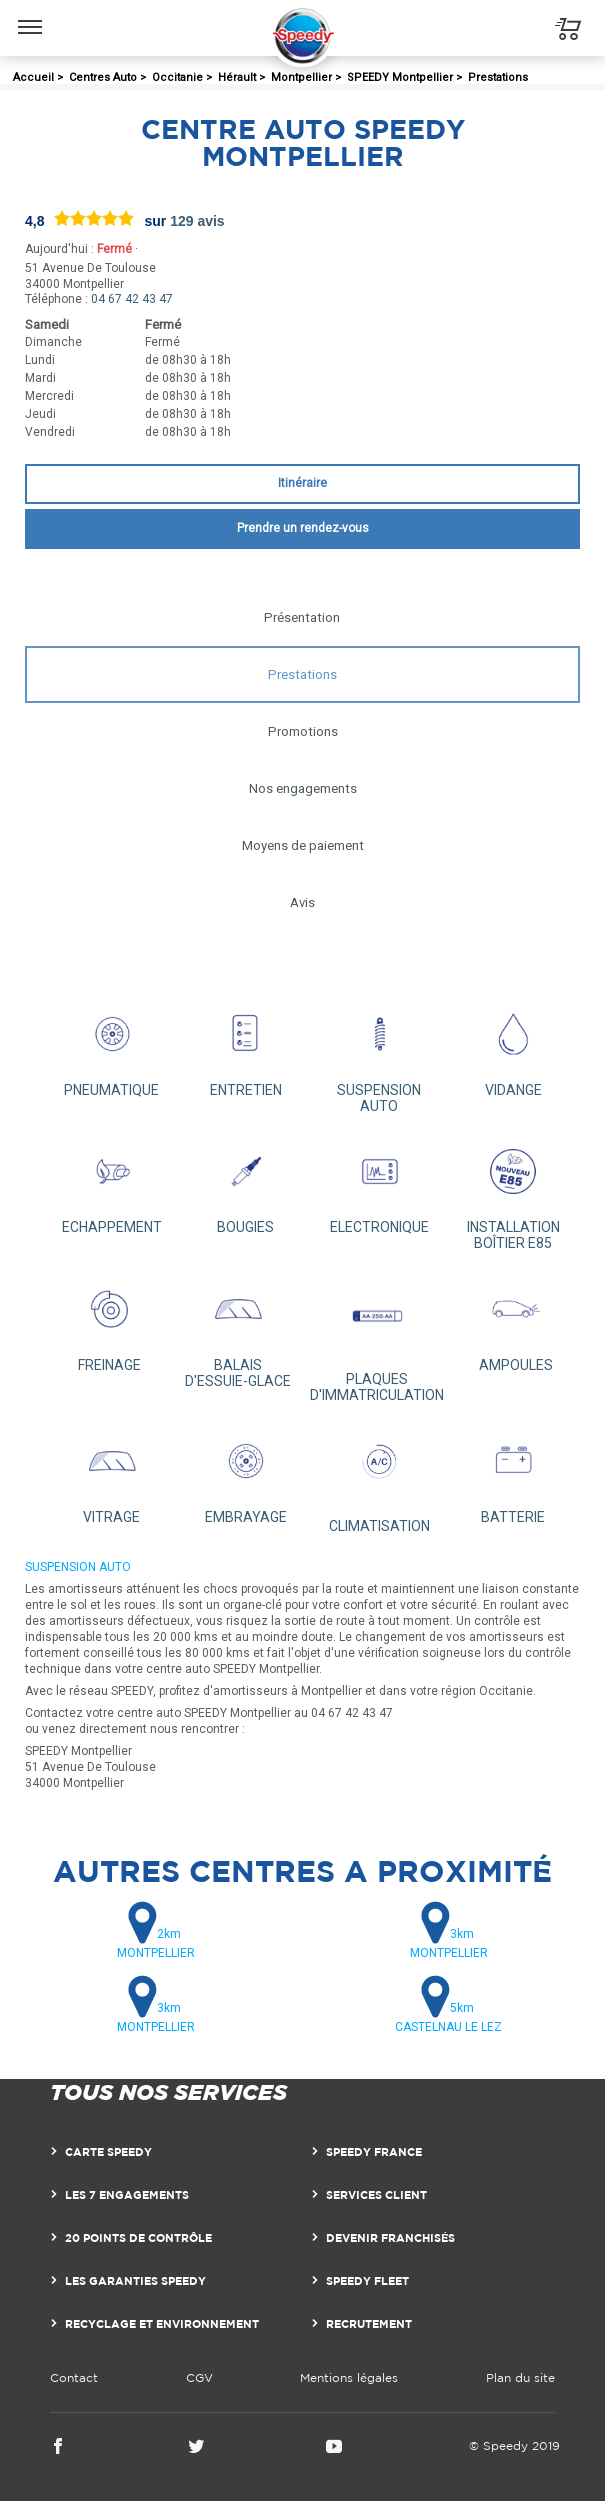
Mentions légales (349, 2377)
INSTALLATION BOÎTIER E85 (513, 1193)
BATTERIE (513, 1474)
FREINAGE (109, 1322)
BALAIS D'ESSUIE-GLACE (238, 1330)
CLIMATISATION (380, 1478)
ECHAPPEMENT (112, 1185)
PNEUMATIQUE (112, 1047)
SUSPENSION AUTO (380, 1055)
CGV (199, 2377)
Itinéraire (302, 483)
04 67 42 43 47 (132, 299)
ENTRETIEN (246, 1047)
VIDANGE (513, 1047)
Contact (74, 2377)
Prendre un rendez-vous (303, 528)
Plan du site (520, 2377)
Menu (30, 17)
